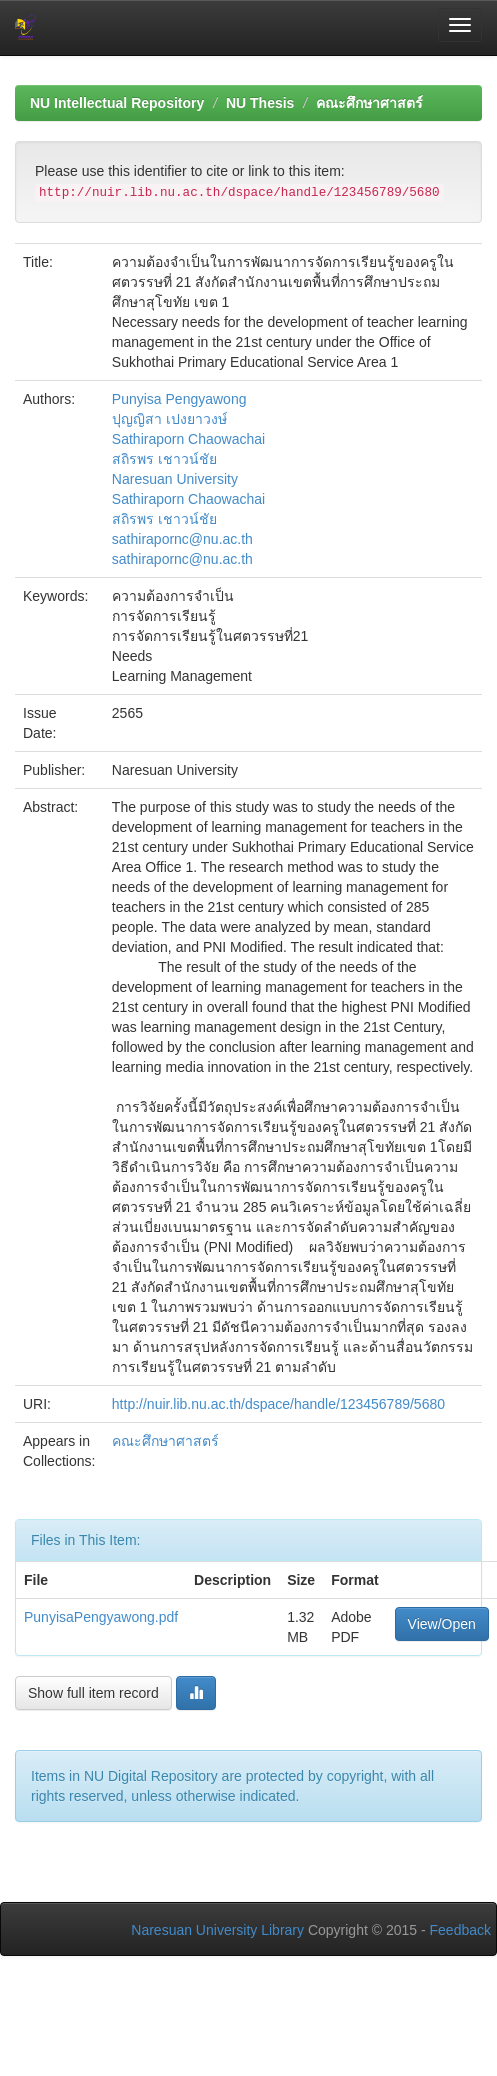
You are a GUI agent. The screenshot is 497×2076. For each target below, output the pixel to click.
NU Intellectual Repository (117, 103)
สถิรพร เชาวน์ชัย (164, 459)
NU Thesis (260, 103)
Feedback (460, 1930)
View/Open (442, 1624)
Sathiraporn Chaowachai (188, 439)
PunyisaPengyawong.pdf (101, 1617)
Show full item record (93, 1693)
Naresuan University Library (217, 1930)
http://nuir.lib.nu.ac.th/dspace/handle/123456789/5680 (278, 1404)
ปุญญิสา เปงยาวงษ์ (169, 419)
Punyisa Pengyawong (179, 399)
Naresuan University (175, 479)
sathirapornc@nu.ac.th (182, 539)
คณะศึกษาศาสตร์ (369, 103)
